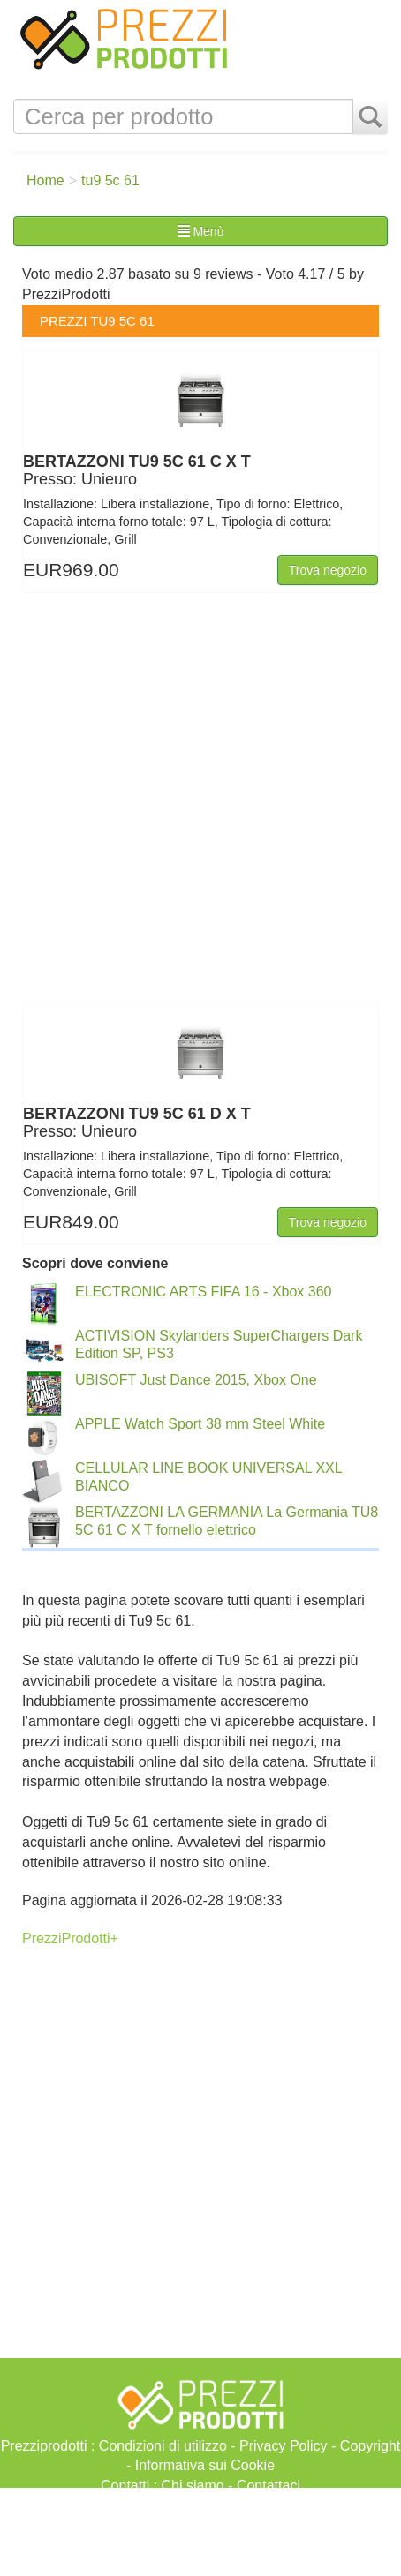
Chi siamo (193, 2485)
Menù (201, 231)
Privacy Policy (283, 2445)
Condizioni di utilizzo (163, 2445)
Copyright (370, 2445)
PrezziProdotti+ (70, 1938)
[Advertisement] (200, 2532)
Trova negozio (328, 570)
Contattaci (268, 2485)
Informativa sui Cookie (205, 2465)
